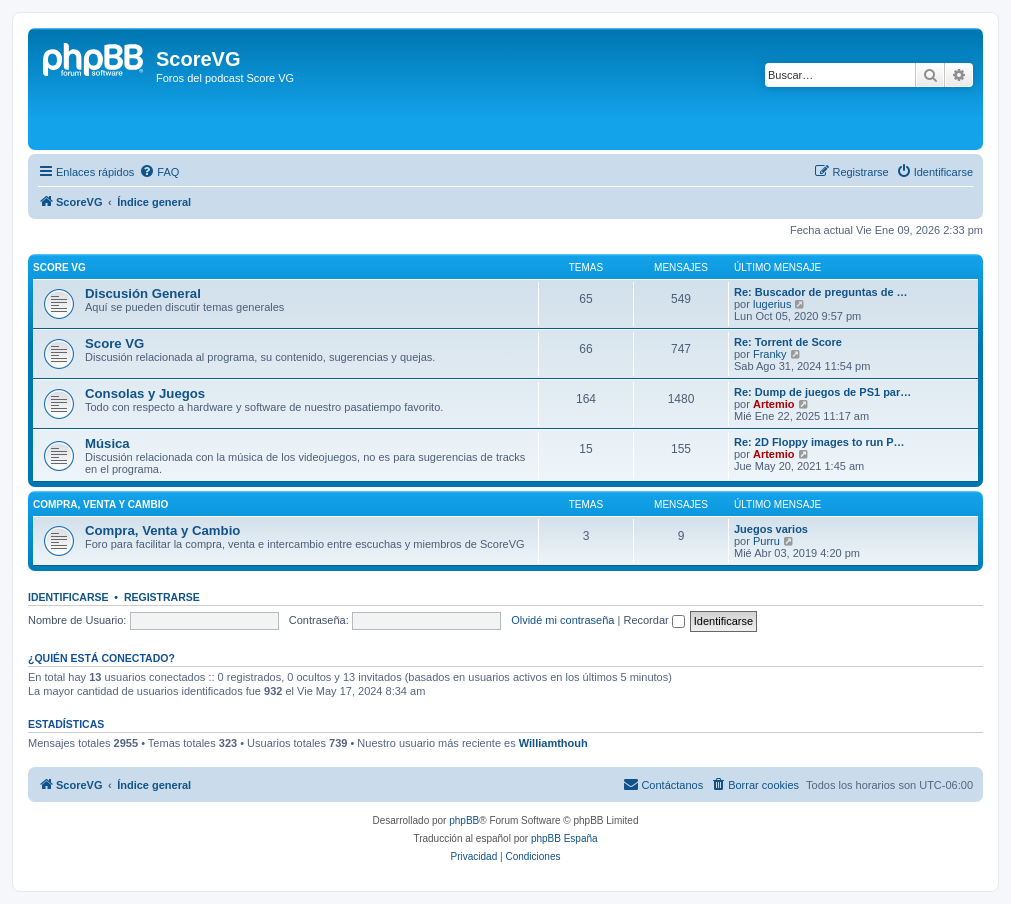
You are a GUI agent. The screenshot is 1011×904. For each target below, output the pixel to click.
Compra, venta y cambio (100, 504)
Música (107, 443)
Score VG (59, 267)
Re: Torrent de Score (788, 342)
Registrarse (162, 597)
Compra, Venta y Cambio (162, 530)
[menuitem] (159, 172)
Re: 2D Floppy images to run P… (819, 442)
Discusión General (143, 293)
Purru (766, 541)
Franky (770, 354)
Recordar (653, 620)
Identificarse (68, 597)
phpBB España (564, 838)
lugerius (772, 304)
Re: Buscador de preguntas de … (821, 292)
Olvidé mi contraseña (562, 620)
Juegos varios (771, 529)
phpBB (464, 820)
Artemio (774, 404)
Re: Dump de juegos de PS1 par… (822, 392)
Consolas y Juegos (145, 393)
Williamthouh (553, 743)
